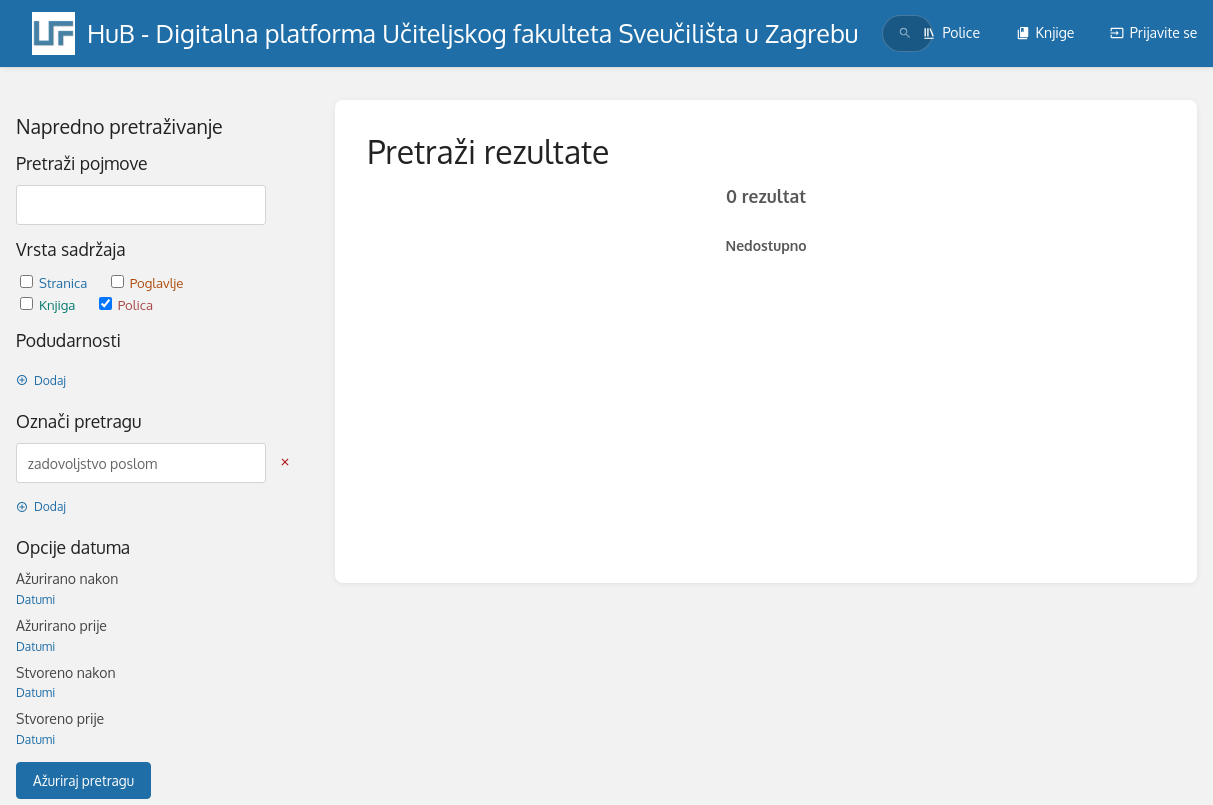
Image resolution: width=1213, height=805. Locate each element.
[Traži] (905, 33)
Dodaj (41, 380)
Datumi (35, 599)
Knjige (1045, 32)
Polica (126, 304)
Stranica (55, 282)
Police (951, 32)
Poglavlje (147, 282)
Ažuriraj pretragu (83, 780)
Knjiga (49, 304)
